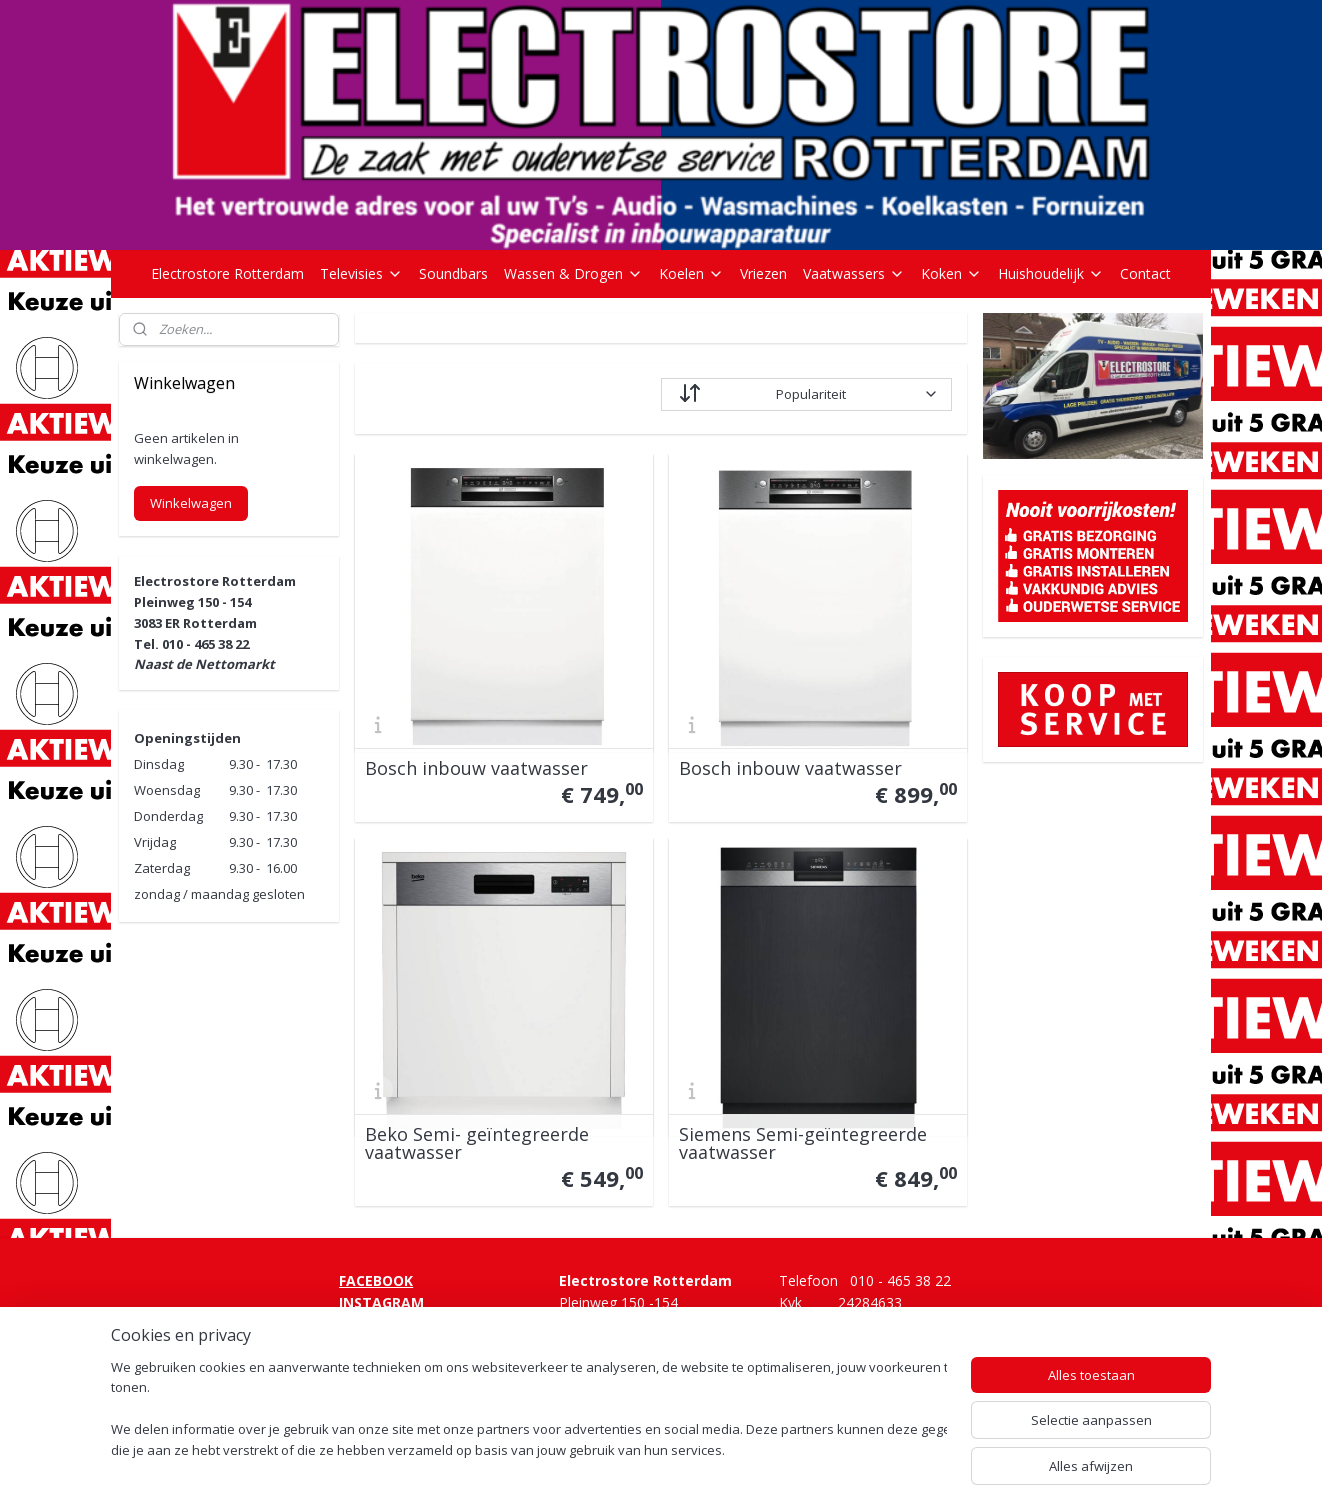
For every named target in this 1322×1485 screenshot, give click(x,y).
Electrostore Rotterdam (227, 273)
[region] (529, 1410)
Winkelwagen (191, 503)
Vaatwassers (854, 273)
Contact (1145, 273)
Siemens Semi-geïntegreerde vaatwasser (803, 1143)
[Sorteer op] (806, 394)
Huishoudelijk (1051, 273)
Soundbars (453, 273)
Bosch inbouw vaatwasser (476, 768)
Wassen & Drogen (573, 273)
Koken (951, 273)
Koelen (691, 273)
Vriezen (763, 273)
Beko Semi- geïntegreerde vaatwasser (477, 1143)
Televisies (361, 273)
